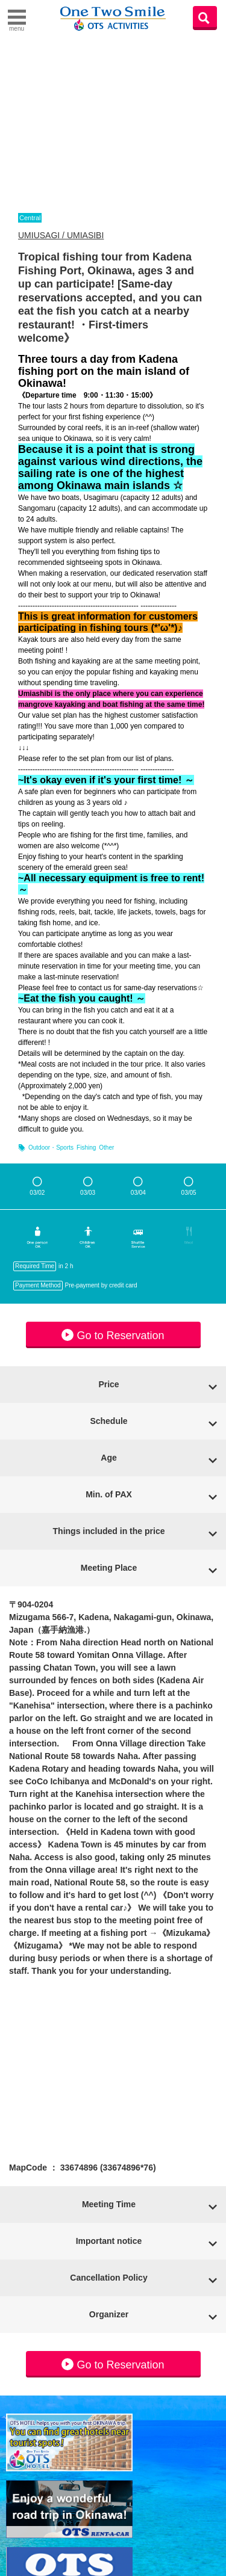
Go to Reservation (112, 1335)
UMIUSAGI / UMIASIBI (61, 235)
